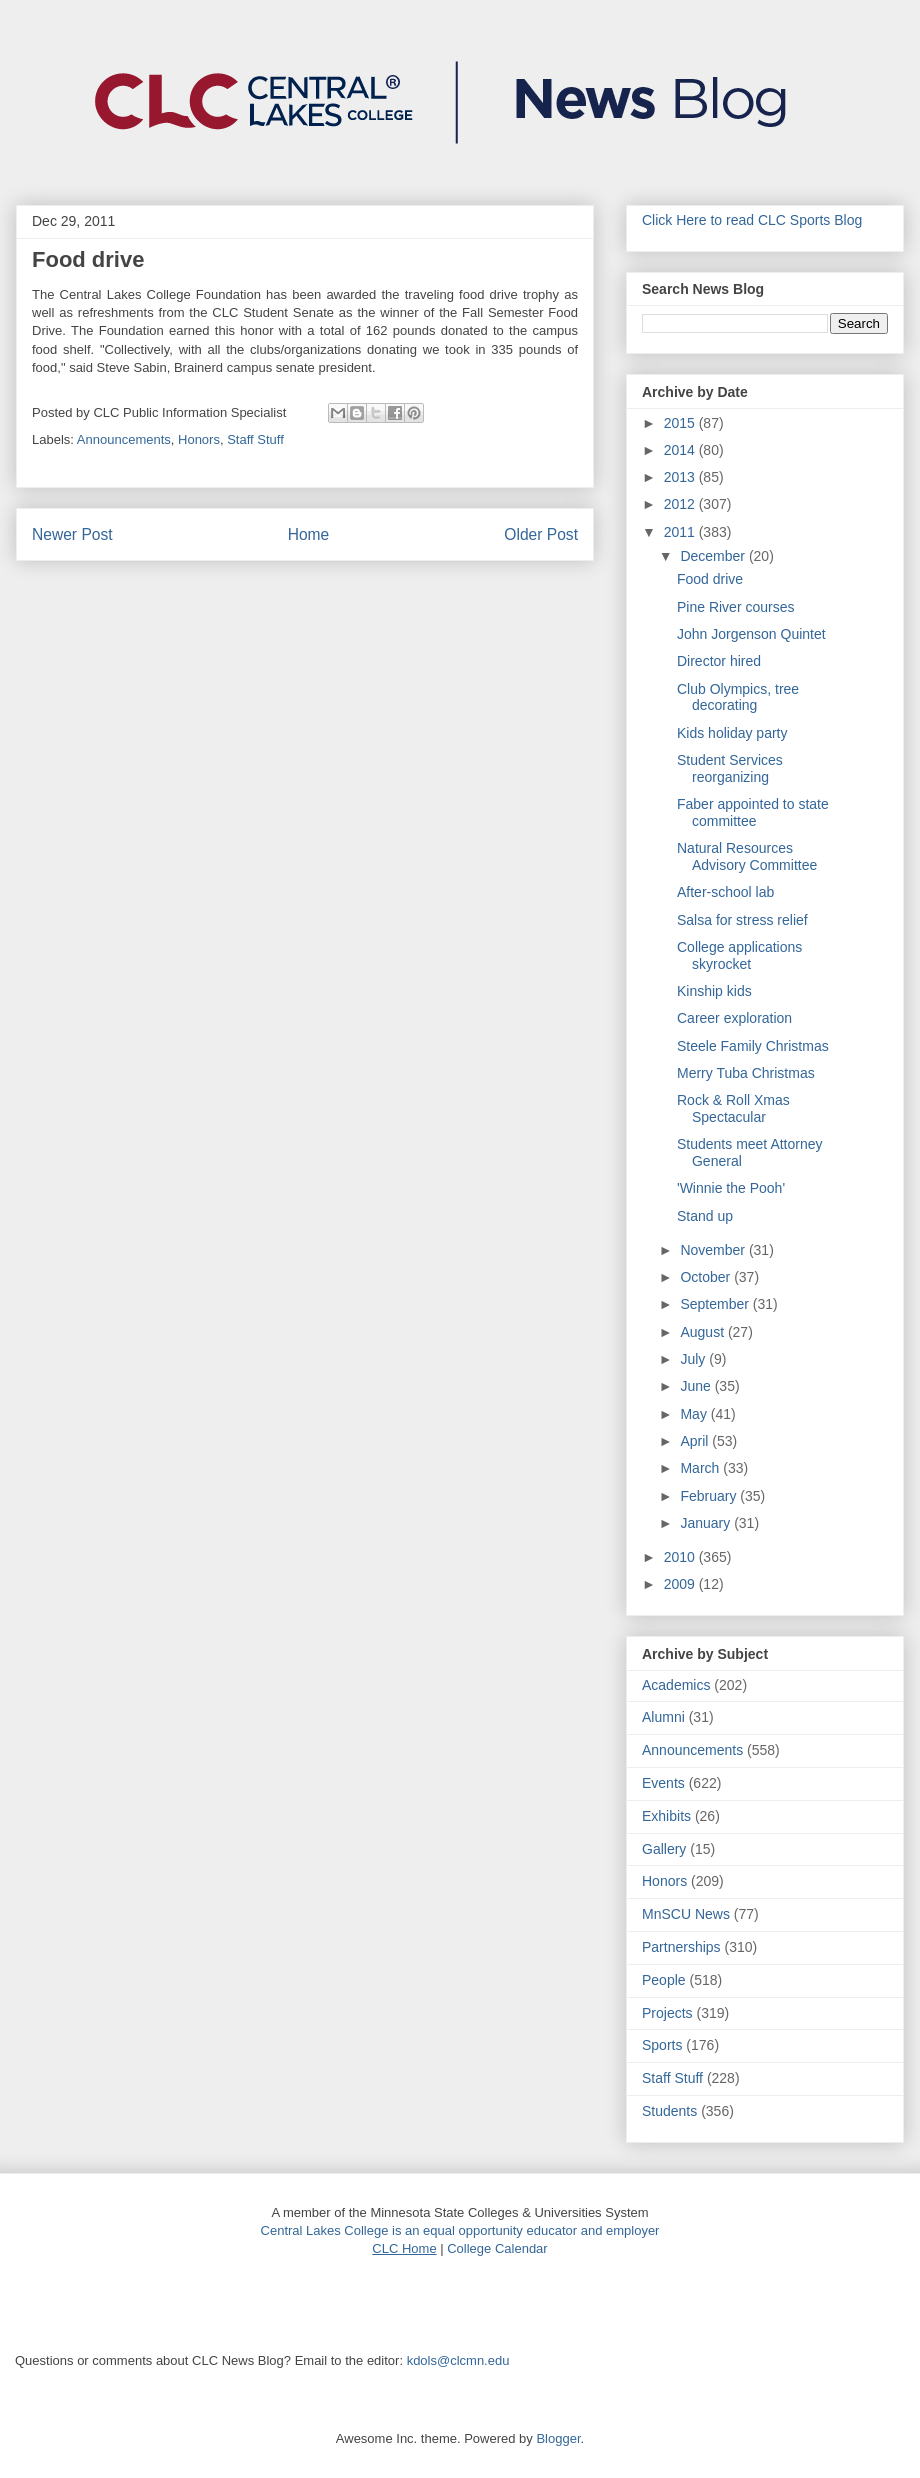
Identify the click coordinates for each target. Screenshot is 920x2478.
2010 (681, 1557)
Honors (199, 439)
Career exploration (734, 1018)
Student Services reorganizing (730, 768)
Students (669, 2111)
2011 (681, 532)
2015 (681, 423)
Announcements (124, 439)
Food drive (710, 579)
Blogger (558, 2438)
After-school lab (725, 892)
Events (663, 1783)
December (714, 556)
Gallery (664, 1849)
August (703, 1332)
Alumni (663, 1717)
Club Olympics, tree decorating (738, 697)
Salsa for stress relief (742, 920)
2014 (681, 450)
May (695, 1414)
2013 (681, 477)
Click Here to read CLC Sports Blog (752, 220)
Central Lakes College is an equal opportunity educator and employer (460, 2230)
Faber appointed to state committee (753, 812)
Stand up (705, 1216)
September (716, 1304)
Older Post (541, 534)
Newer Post (72, 534)
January (707, 1523)
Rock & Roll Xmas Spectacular (733, 1108)
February (710, 1496)
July (694, 1359)
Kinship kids (714, 991)
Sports (662, 2045)
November (714, 1250)
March (701, 1468)
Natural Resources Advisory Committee (747, 856)
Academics (676, 1685)
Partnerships (681, 1947)
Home (309, 534)
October (707, 1277)
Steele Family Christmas (753, 1046)
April (696, 1441)
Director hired (719, 661)
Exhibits (666, 1816)
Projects (667, 2013)
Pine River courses (736, 607)
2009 (681, 1584)
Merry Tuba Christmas (746, 1073)
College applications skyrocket (739, 955)
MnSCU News (686, 1914)
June (697, 1386)
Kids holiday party (732, 733)
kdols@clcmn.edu (458, 2360)
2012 (681, 504)
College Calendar (497, 2248)
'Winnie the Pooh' (731, 1188)
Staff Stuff (255, 439)
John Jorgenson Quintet (751, 634)
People (664, 1980)
